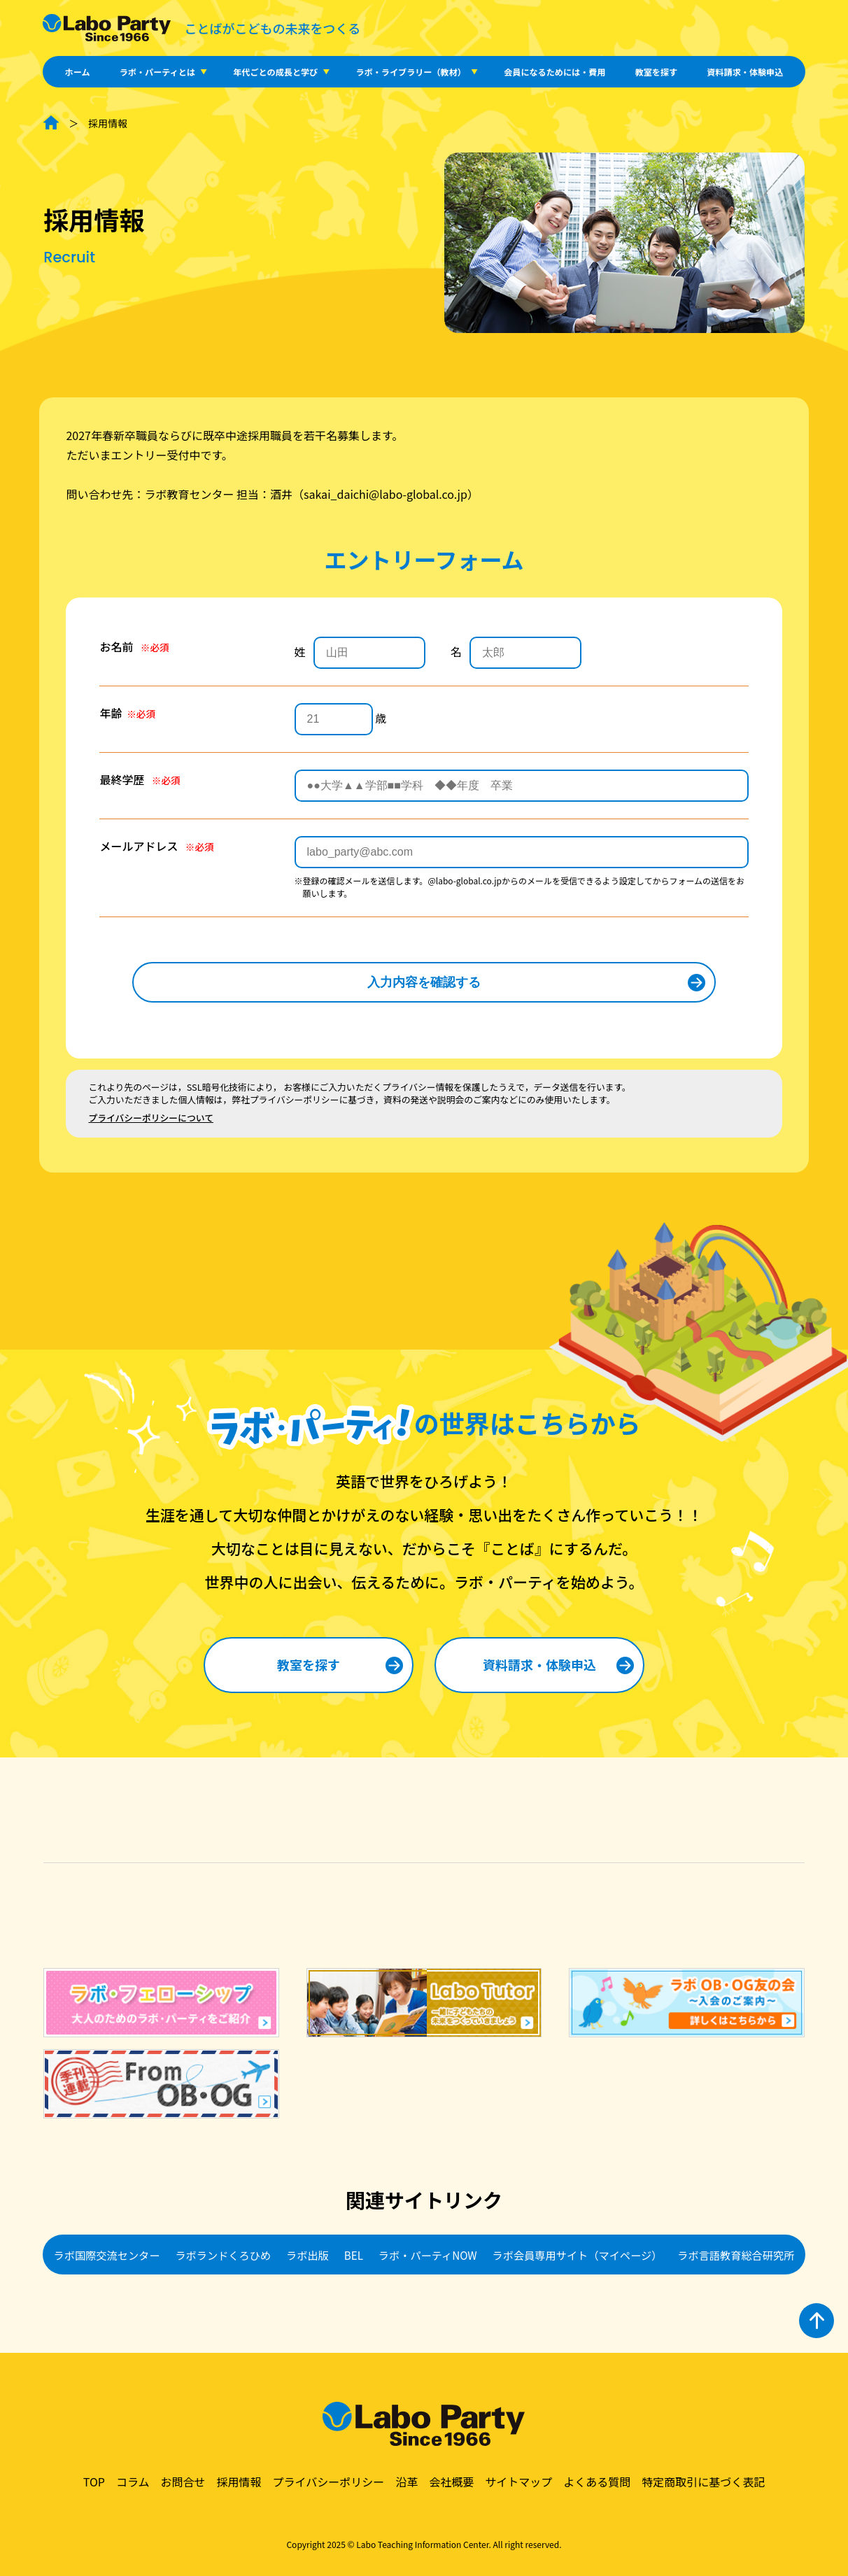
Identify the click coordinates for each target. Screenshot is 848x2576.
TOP (94, 2481)
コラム (133, 2481)
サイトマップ (518, 2481)
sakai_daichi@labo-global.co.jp (385, 494)
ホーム (77, 72)
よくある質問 (596, 2481)
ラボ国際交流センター (107, 2255)
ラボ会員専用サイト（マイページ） (578, 2255)
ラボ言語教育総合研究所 (735, 2255)
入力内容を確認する (424, 982)
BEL (353, 2255)
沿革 (406, 2481)
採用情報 (238, 2481)
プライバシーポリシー (328, 2481)
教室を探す (656, 72)
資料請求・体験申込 (745, 72)
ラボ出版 (307, 2255)
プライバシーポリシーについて (150, 1117)
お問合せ (182, 2481)
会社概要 (451, 2481)
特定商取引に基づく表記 (703, 2481)
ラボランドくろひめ (223, 2255)
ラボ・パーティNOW (428, 2255)
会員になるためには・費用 (554, 72)
